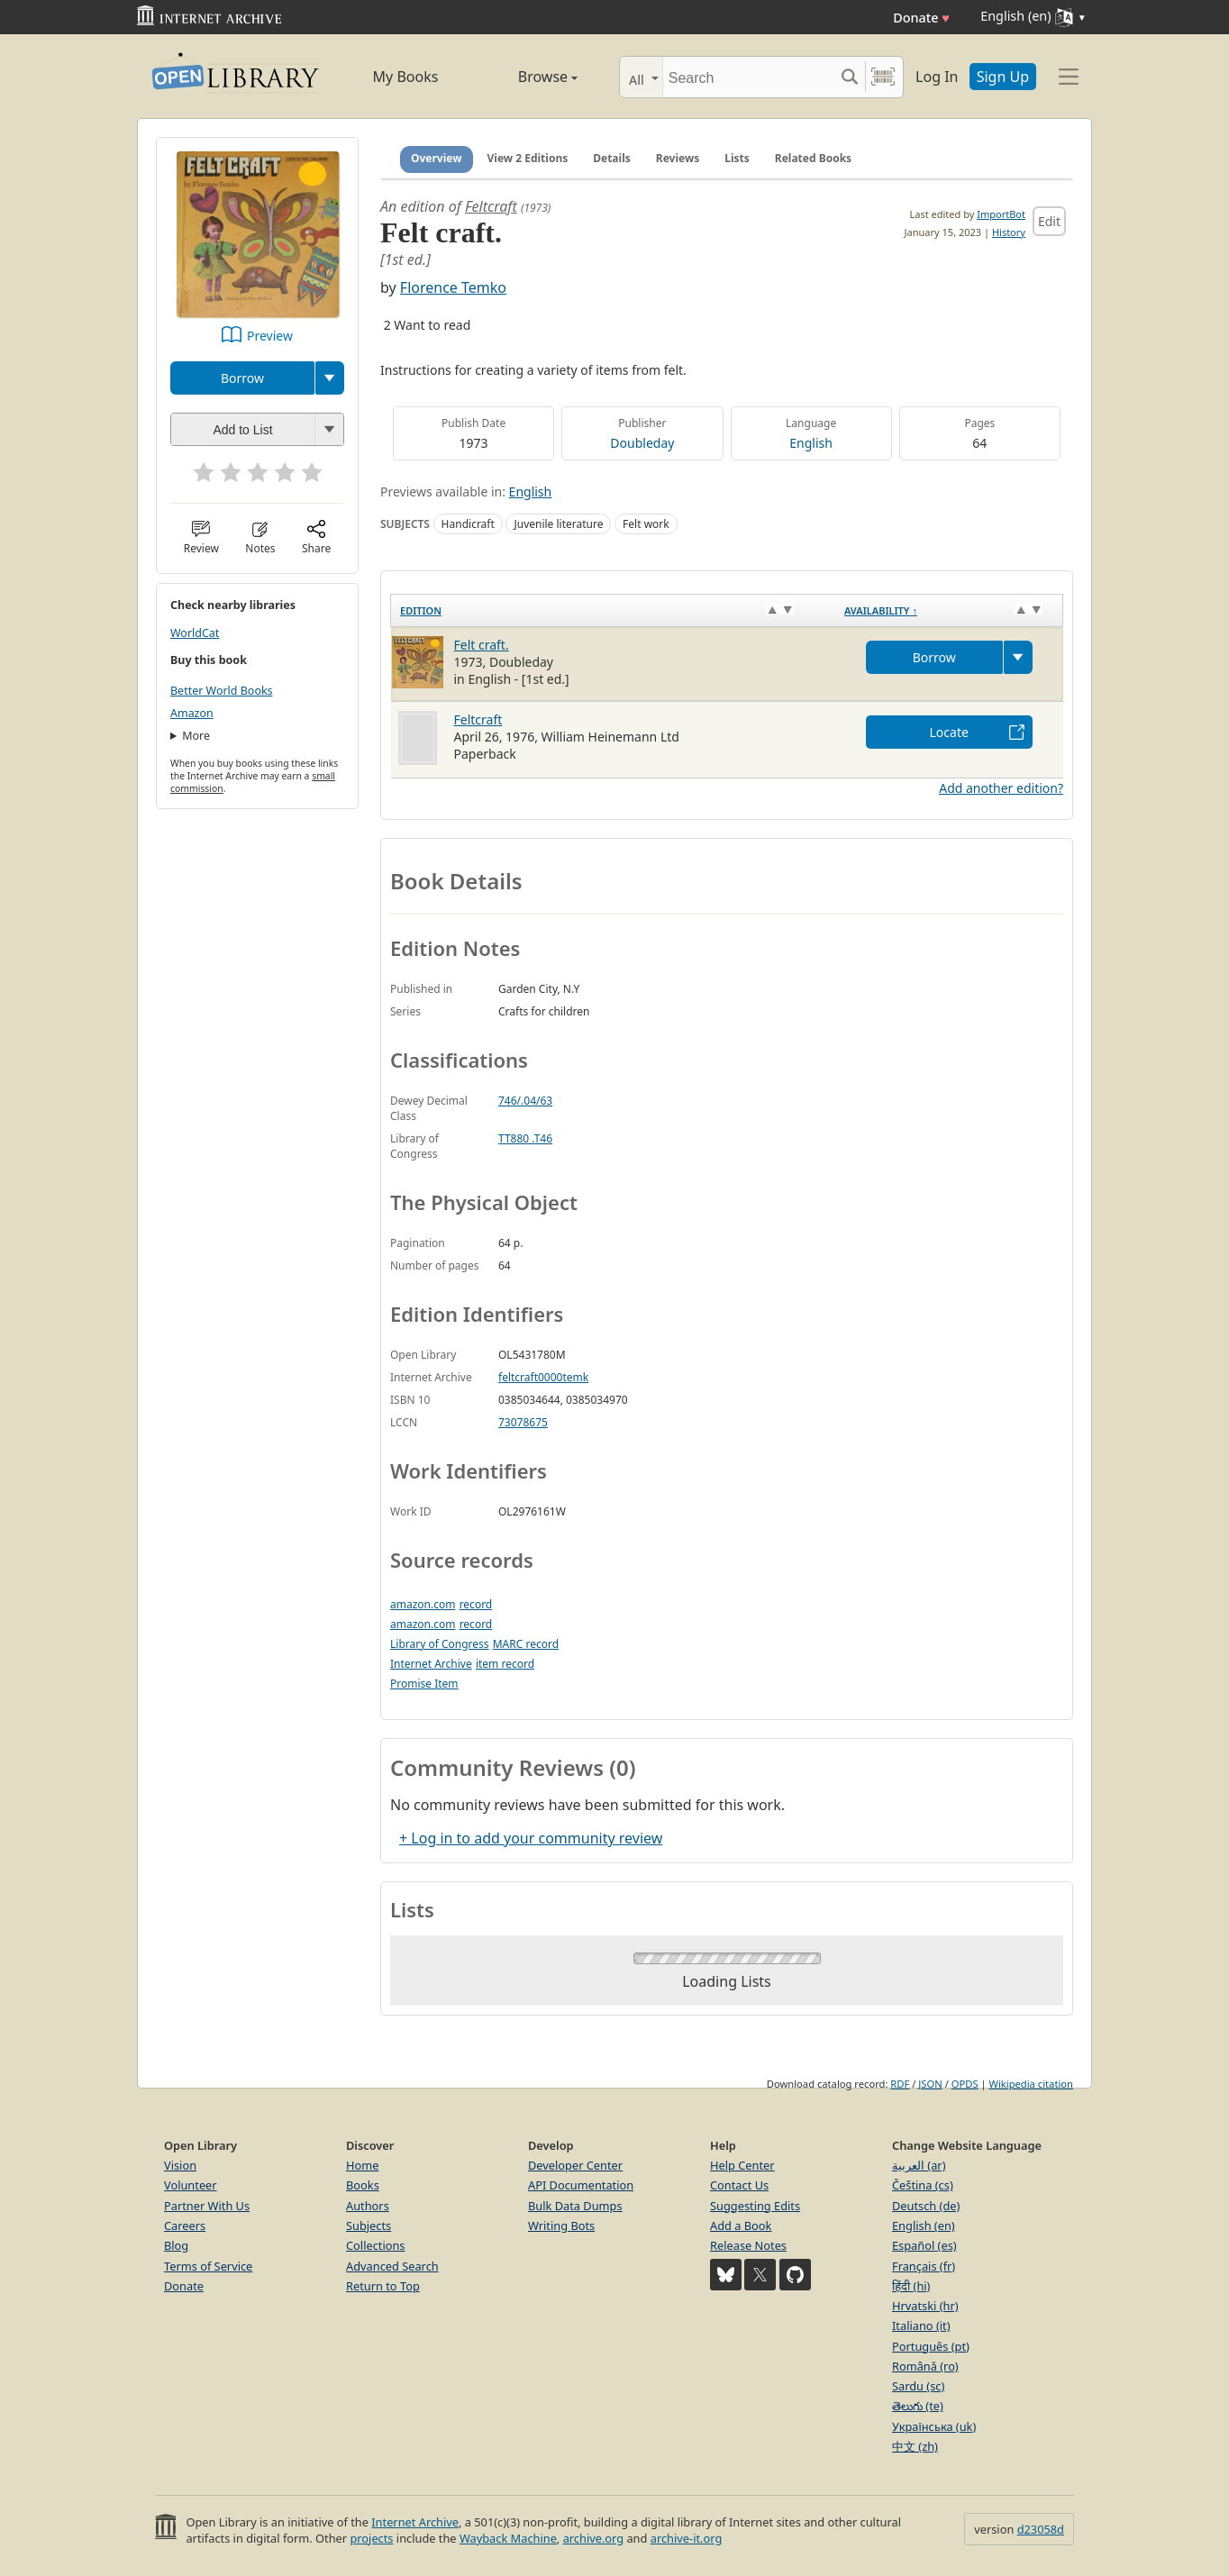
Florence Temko (453, 287)
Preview (270, 335)
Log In (936, 76)
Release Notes (748, 2245)
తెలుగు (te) (917, 2406)
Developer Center (575, 2165)
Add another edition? (1001, 787)
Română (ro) (925, 2366)
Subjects (368, 2225)
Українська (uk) (934, 2426)
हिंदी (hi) (911, 2286)
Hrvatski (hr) (925, 2306)
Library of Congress (439, 1644)
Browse (527, 76)
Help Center (742, 2165)
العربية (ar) (918, 2165)
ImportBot (1001, 214)
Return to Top (383, 2286)
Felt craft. (481, 644)
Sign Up (1003, 76)
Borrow (242, 378)
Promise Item (424, 1683)
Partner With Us (207, 2206)
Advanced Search (392, 2266)
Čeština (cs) (922, 2185)
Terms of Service (208, 2266)
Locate (949, 732)
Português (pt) (931, 2346)
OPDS (965, 2083)
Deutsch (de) (926, 2206)
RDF (899, 2083)
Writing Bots (561, 2225)
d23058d (1040, 2529)
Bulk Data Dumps (575, 2206)
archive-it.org (687, 2538)
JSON (930, 2083)
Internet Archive (431, 1663)
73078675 (523, 1422)
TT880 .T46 (525, 1138)
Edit (1049, 221)
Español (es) (924, 2245)
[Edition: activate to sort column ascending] (613, 611)
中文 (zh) (915, 2446)
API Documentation (580, 2185)
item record (505, 1663)
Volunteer (190, 2185)
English (811, 442)
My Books (406, 76)
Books (362, 2185)
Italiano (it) (921, 2325)
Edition (421, 610)
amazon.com (422, 1604)
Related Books (813, 158)
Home (362, 2165)
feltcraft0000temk (543, 1377)
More (196, 735)
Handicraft (468, 524)
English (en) (923, 2225)
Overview (436, 158)
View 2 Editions (528, 158)
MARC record (526, 1644)
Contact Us (739, 2185)
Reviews (677, 158)
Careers (184, 2225)
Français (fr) (923, 2266)
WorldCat (194, 633)
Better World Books (221, 690)
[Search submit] (849, 77)
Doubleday (642, 442)
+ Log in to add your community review (530, 1838)
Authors (367, 2206)
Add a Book (740, 2225)
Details (612, 158)
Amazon (192, 713)
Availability (880, 610)
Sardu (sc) (918, 2386)
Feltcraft (491, 206)
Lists (737, 158)
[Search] (748, 77)
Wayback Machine (508, 2538)
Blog (176, 2245)
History (1008, 232)
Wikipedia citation (1031, 2083)
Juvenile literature (558, 524)
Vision (180, 2165)
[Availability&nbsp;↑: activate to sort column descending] (949, 611)
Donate (921, 17)
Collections (375, 2245)
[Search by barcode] (883, 77)
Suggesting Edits (755, 2206)
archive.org (593, 2538)
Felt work (646, 524)
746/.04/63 (525, 1100)
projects (371, 2538)
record (476, 1604)
